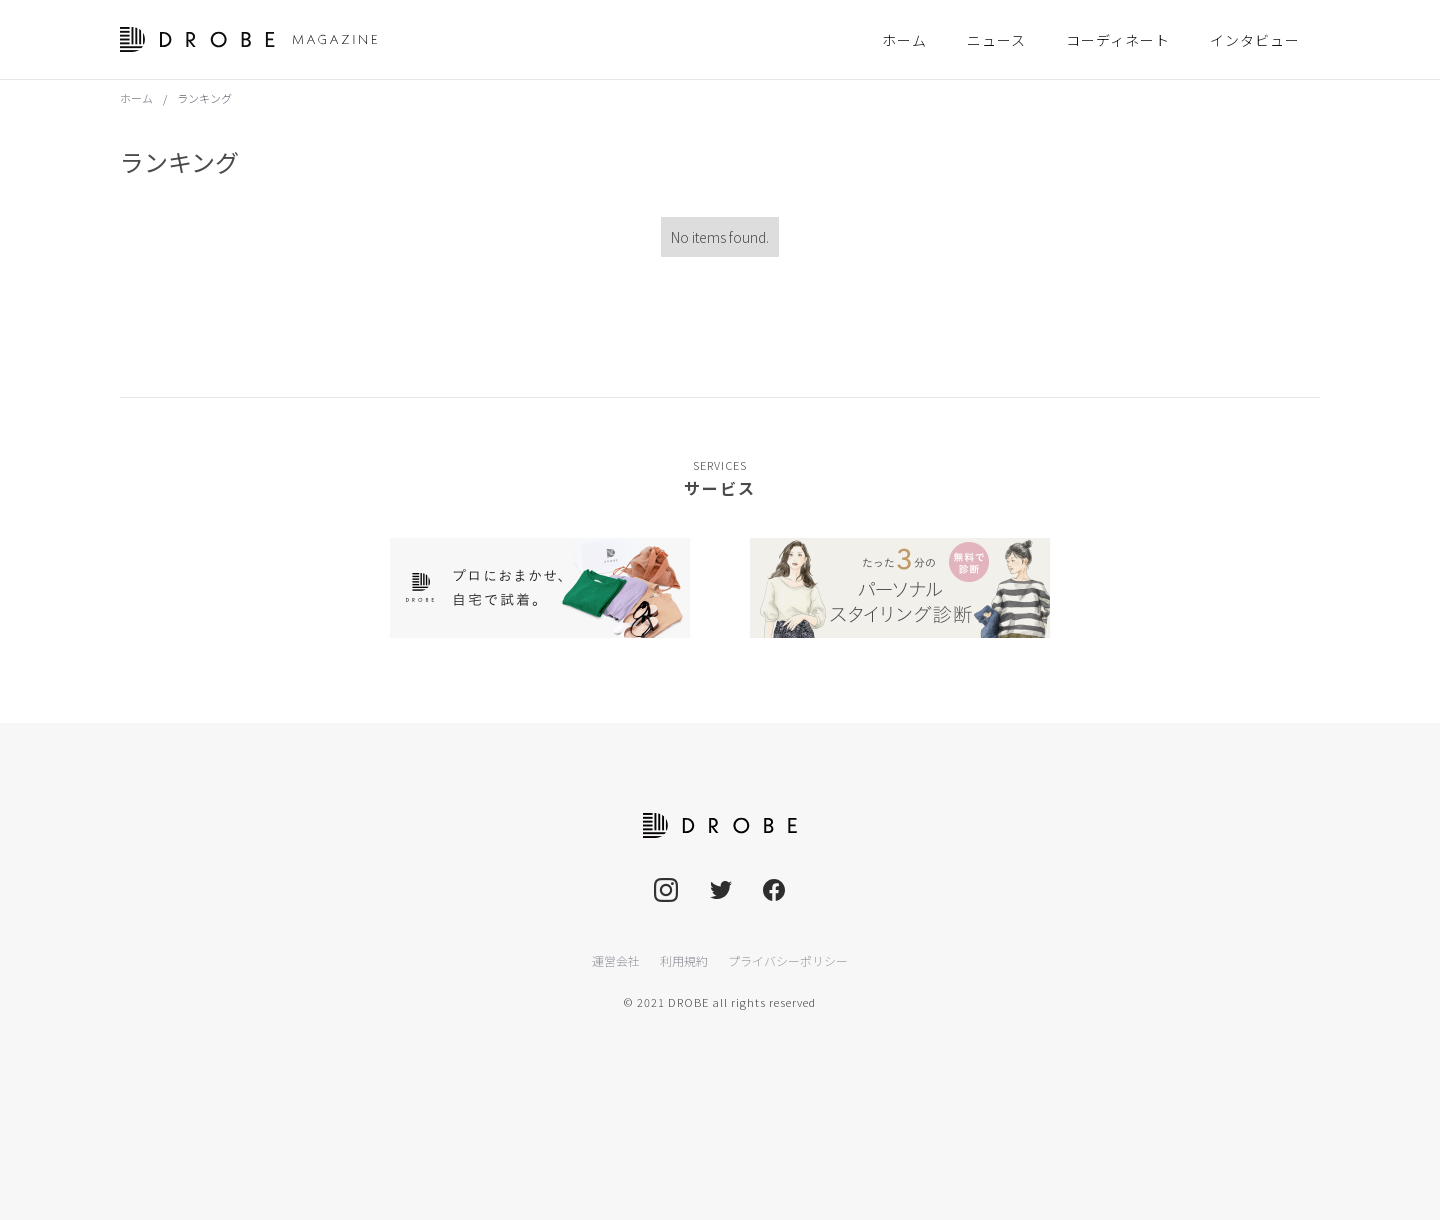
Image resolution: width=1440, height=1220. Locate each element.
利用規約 (684, 960)
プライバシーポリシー (788, 960)
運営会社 (616, 960)
